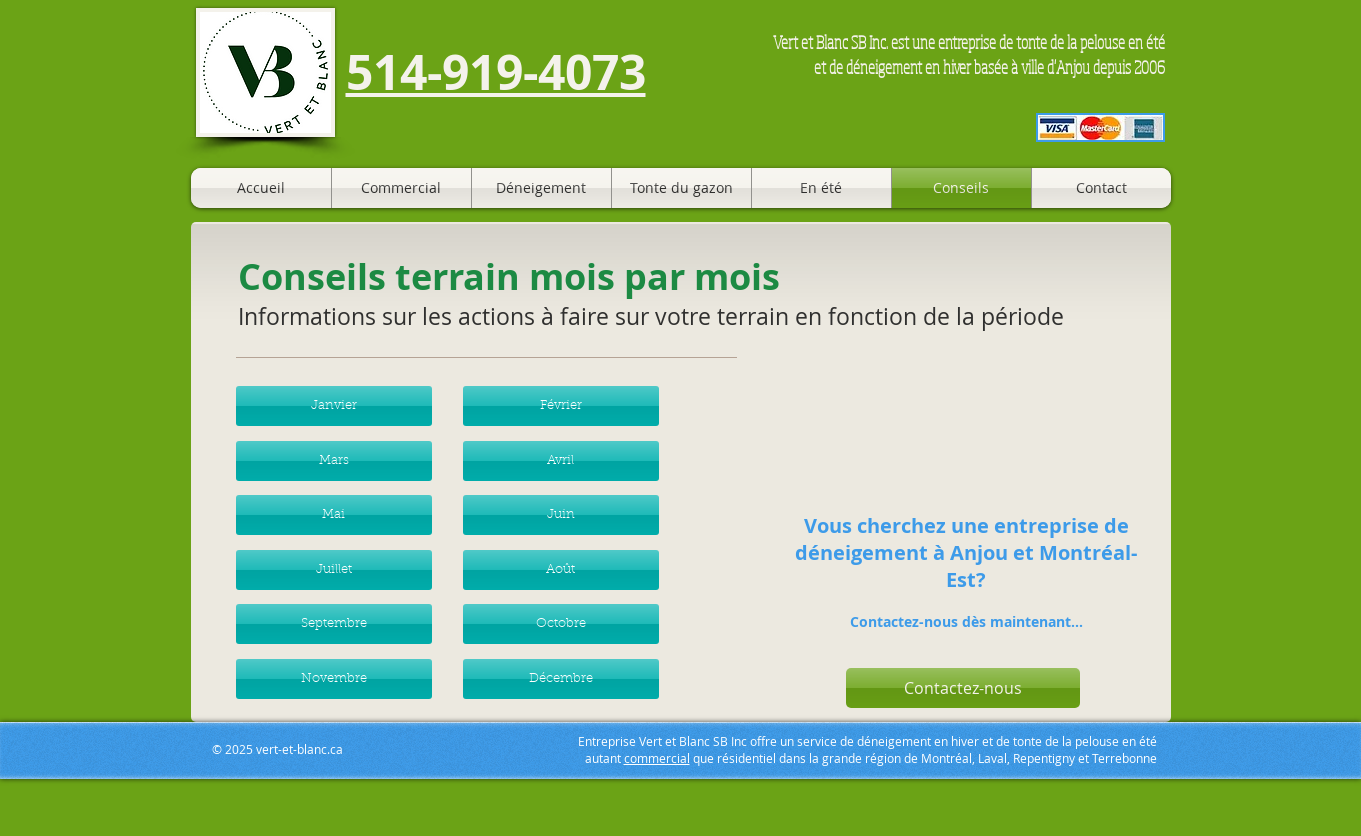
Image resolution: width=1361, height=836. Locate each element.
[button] (334, 406)
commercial (657, 758)
